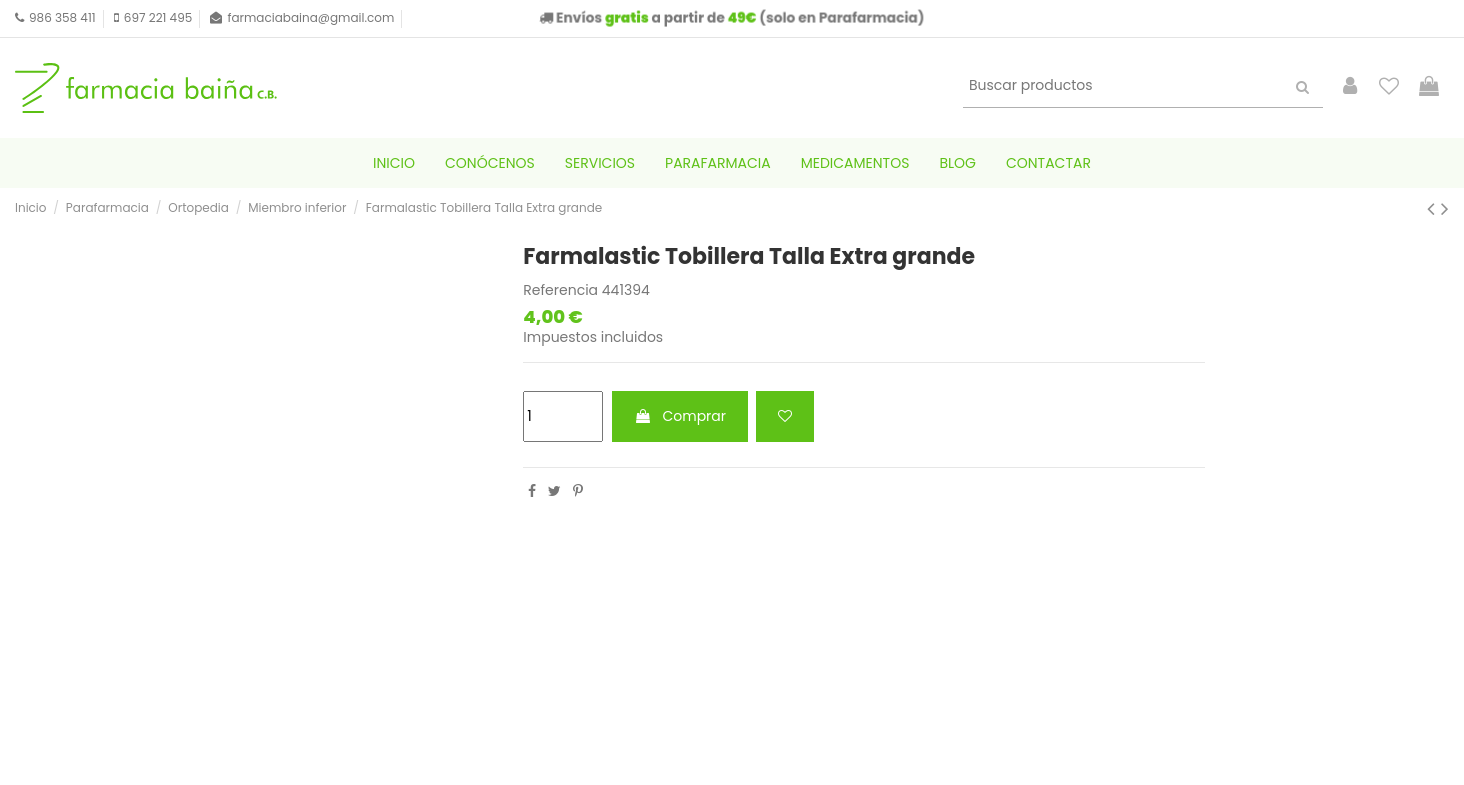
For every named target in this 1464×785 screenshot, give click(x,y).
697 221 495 (158, 17)
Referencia (560, 290)
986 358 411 (62, 17)
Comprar (680, 416)
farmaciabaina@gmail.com (310, 17)
